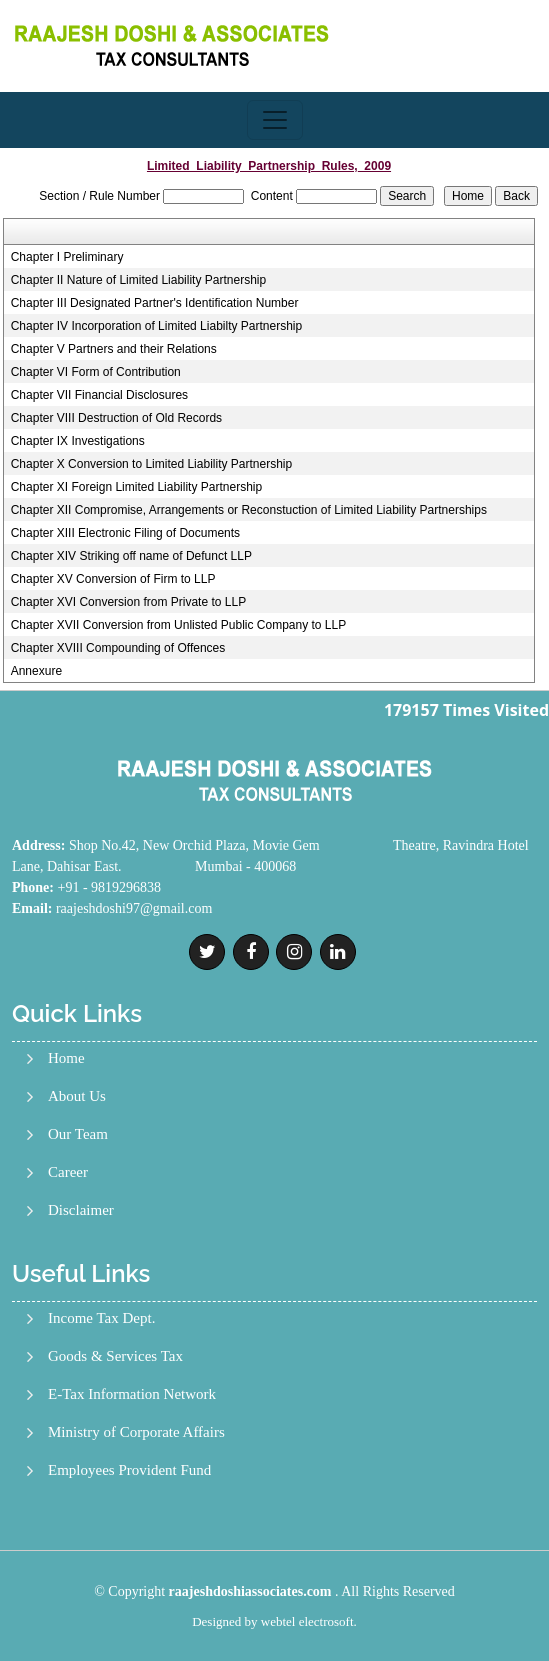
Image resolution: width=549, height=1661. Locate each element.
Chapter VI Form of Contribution (96, 372)
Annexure (36, 671)
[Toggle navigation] (275, 120)
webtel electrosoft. (309, 1621)
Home (66, 1058)
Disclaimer (81, 1210)
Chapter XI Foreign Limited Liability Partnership (136, 487)
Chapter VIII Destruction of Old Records (116, 418)
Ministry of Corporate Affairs (136, 1432)
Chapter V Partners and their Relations (114, 349)
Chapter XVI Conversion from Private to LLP (128, 602)
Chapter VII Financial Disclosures (99, 395)
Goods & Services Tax (115, 1356)
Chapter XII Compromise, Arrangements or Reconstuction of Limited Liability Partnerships (249, 510)
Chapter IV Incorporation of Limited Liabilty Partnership (157, 326)
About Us (77, 1096)
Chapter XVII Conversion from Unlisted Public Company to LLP (179, 625)
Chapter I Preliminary (67, 257)
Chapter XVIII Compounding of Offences (118, 648)
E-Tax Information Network (132, 1394)
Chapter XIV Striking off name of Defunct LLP (131, 556)
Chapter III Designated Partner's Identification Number (155, 303)
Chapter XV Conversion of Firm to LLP (113, 579)
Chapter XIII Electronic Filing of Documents (125, 533)
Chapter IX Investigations (78, 441)
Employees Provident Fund (129, 1470)
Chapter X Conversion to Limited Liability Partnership (151, 464)
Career (68, 1172)
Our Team (78, 1134)
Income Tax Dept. (101, 1318)
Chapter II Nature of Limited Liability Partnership (138, 280)
